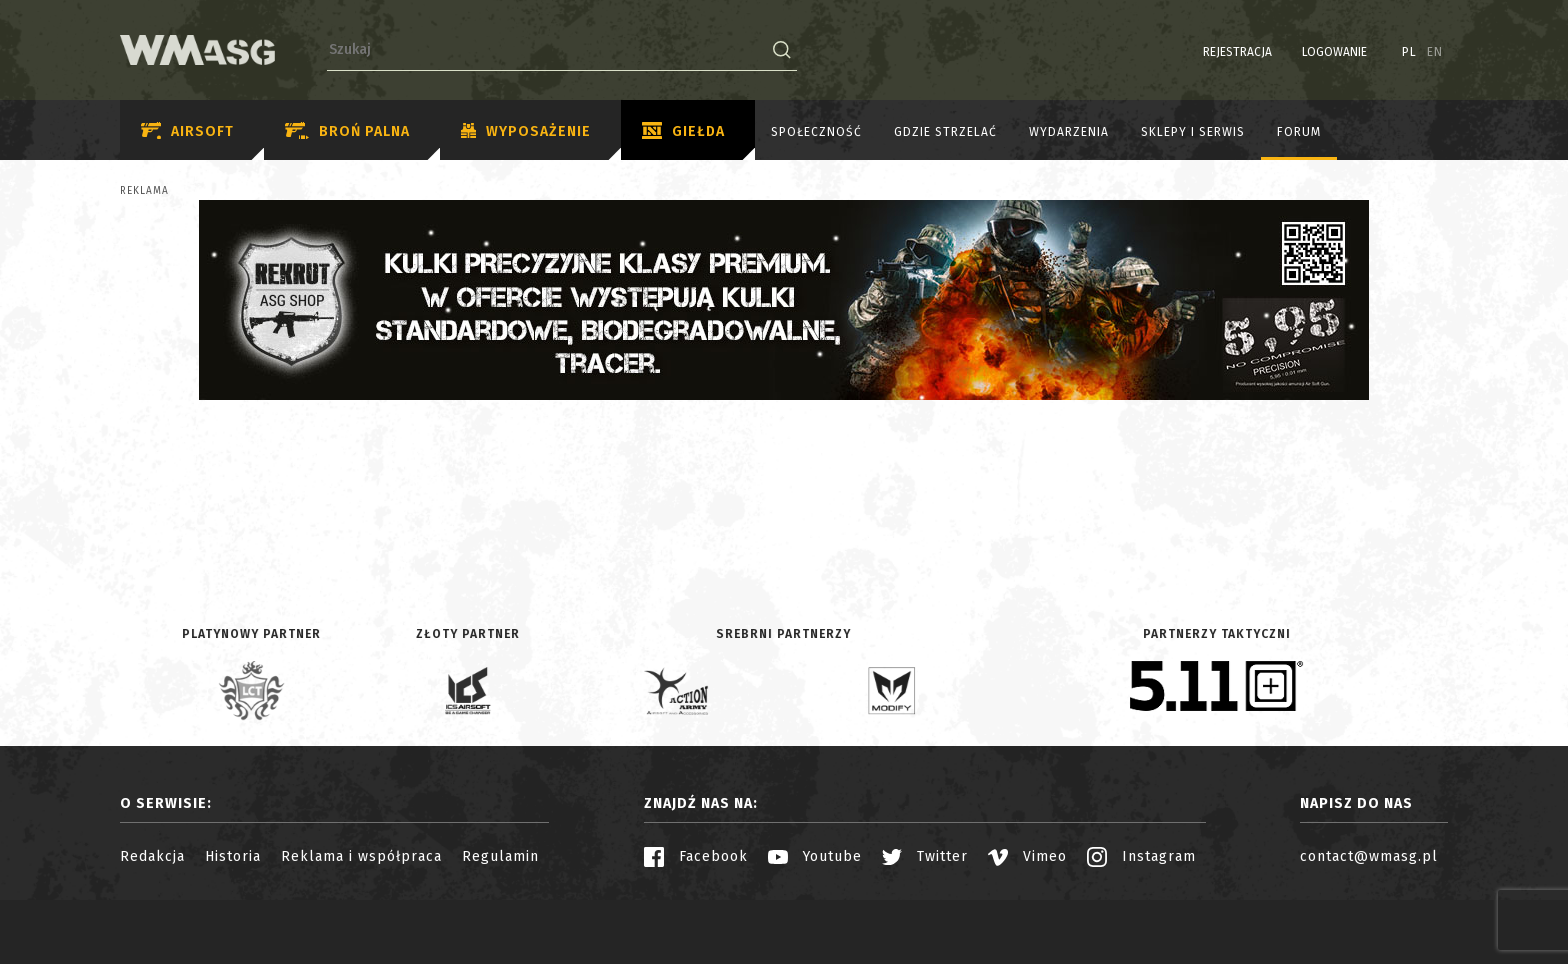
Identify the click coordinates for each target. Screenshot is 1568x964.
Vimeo (1027, 856)
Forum (1299, 132)
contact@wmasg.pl (1369, 856)
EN (1435, 52)
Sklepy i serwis (1193, 132)
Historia (233, 856)
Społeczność (816, 132)
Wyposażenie (526, 132)
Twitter (925, 856)
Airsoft (187, 131)
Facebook (696, 856)
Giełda (683, 132)
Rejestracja (1237, 52)
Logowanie (1334, 52)
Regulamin (500, 856)
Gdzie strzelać (945, 132)
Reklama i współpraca (361, 856)
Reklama (144, 191)
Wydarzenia (1069, 132)
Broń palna (347, 131)
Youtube (815, 856)
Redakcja (152, 856)
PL (1409, 52)
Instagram (1141, 856)
